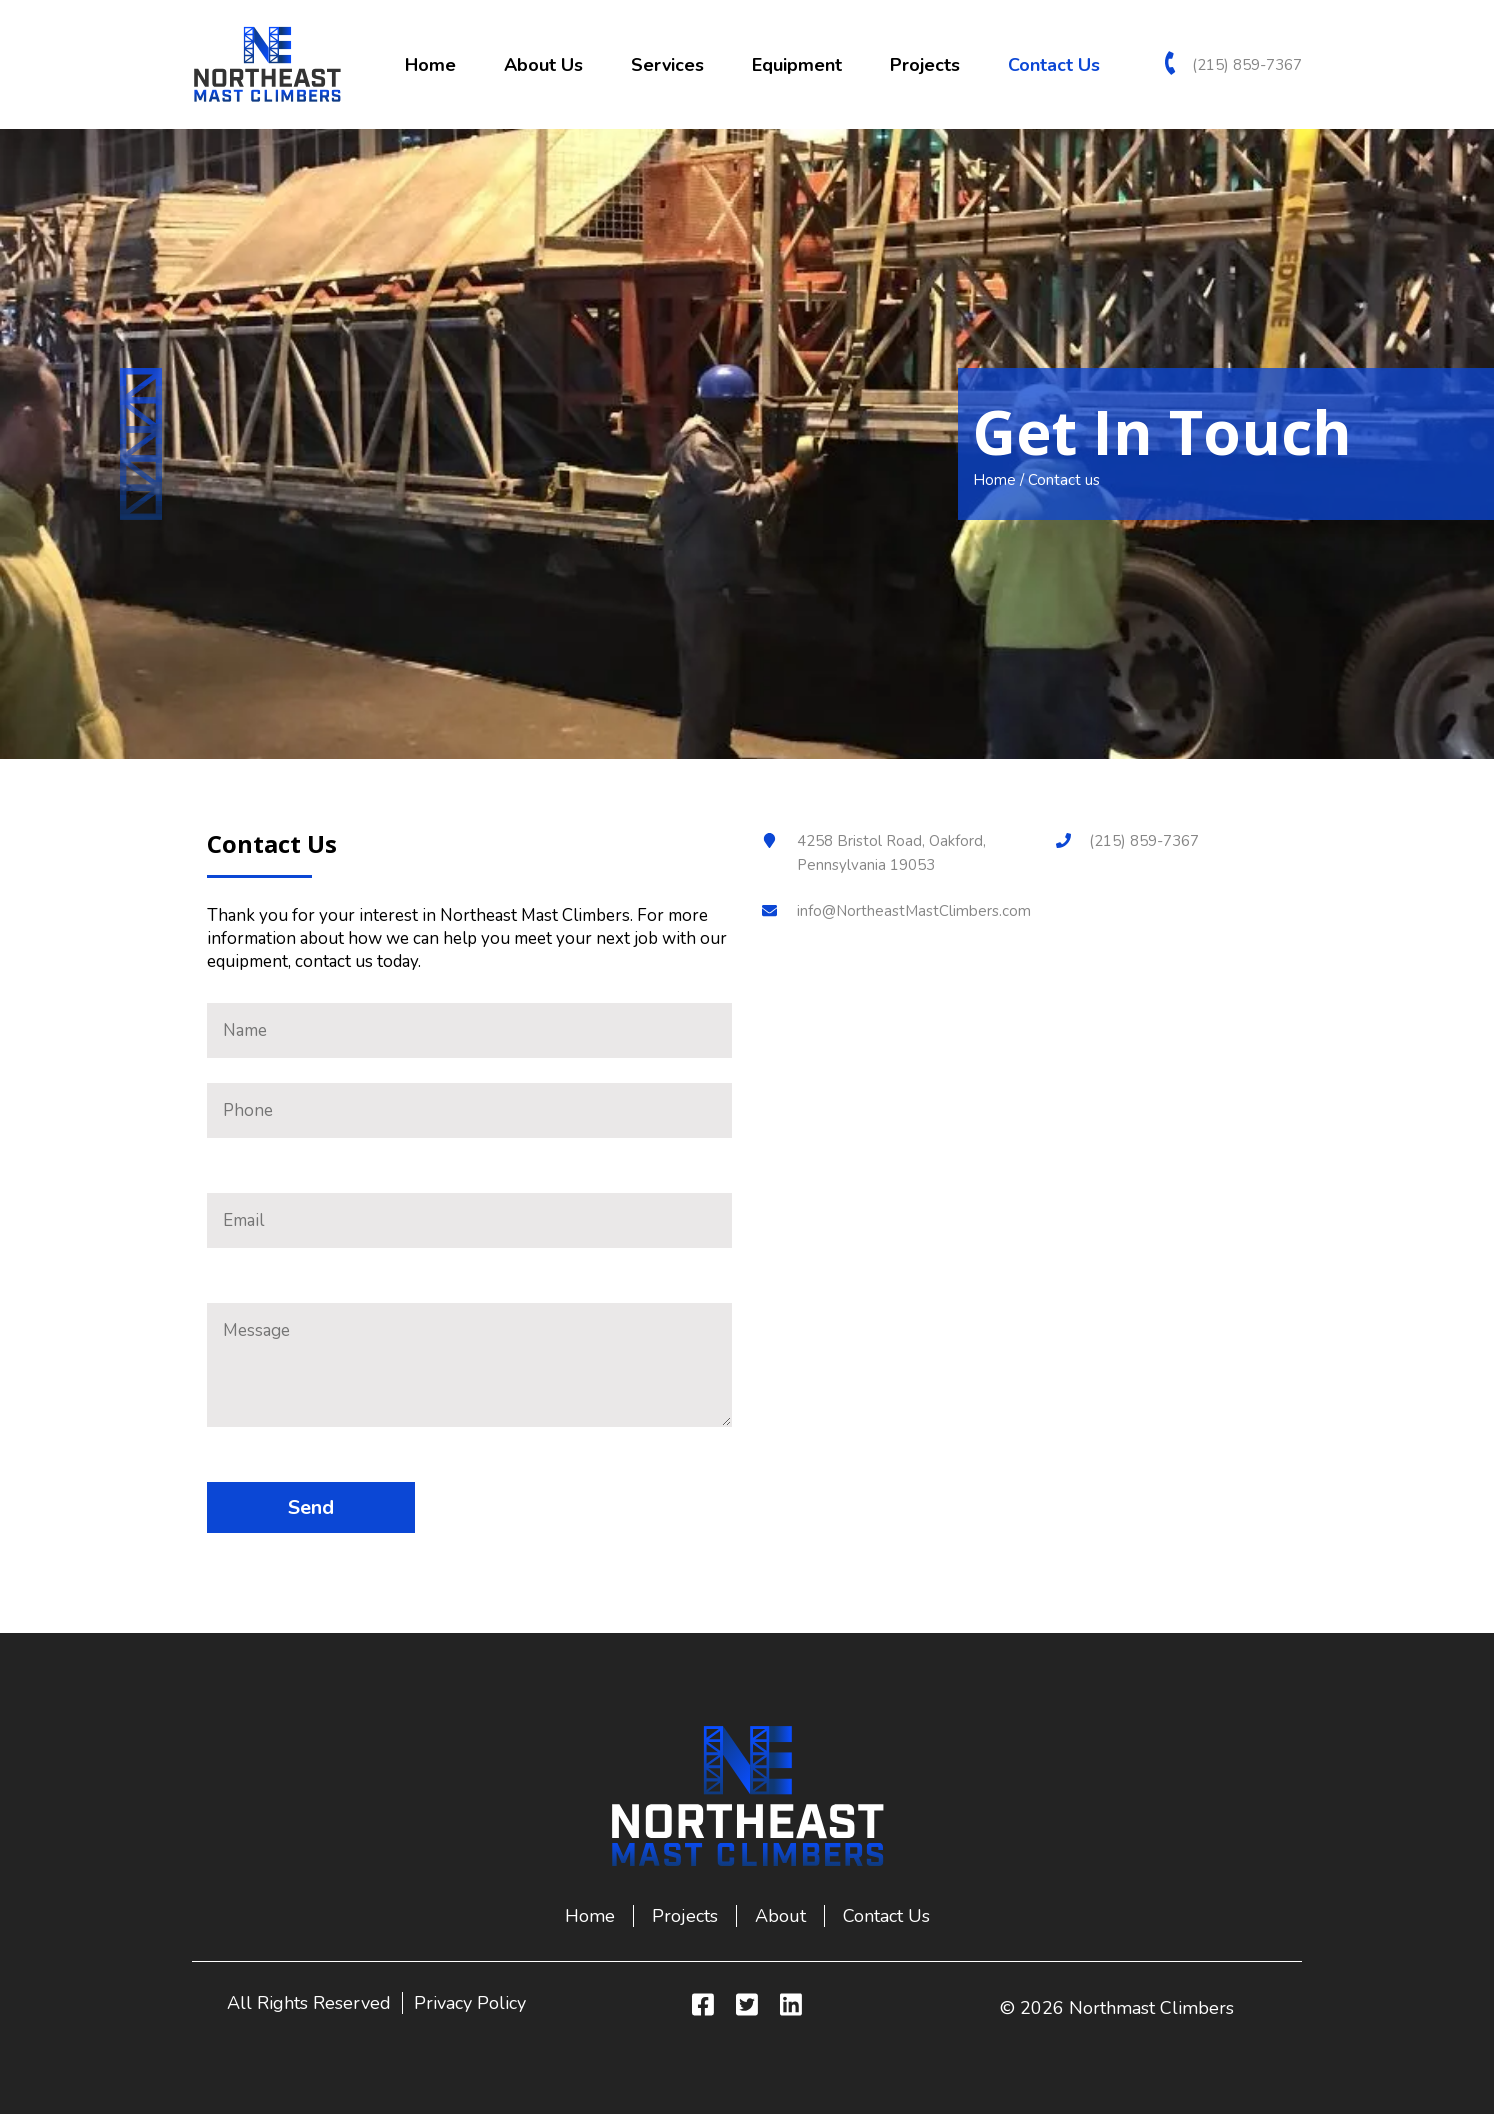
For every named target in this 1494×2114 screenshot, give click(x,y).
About (780, 1916)
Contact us (1054, 65)
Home (430, 65)
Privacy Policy (470, 2003)
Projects (925, 65)
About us (543, 65)
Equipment (797, 65)
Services (667, 65)
